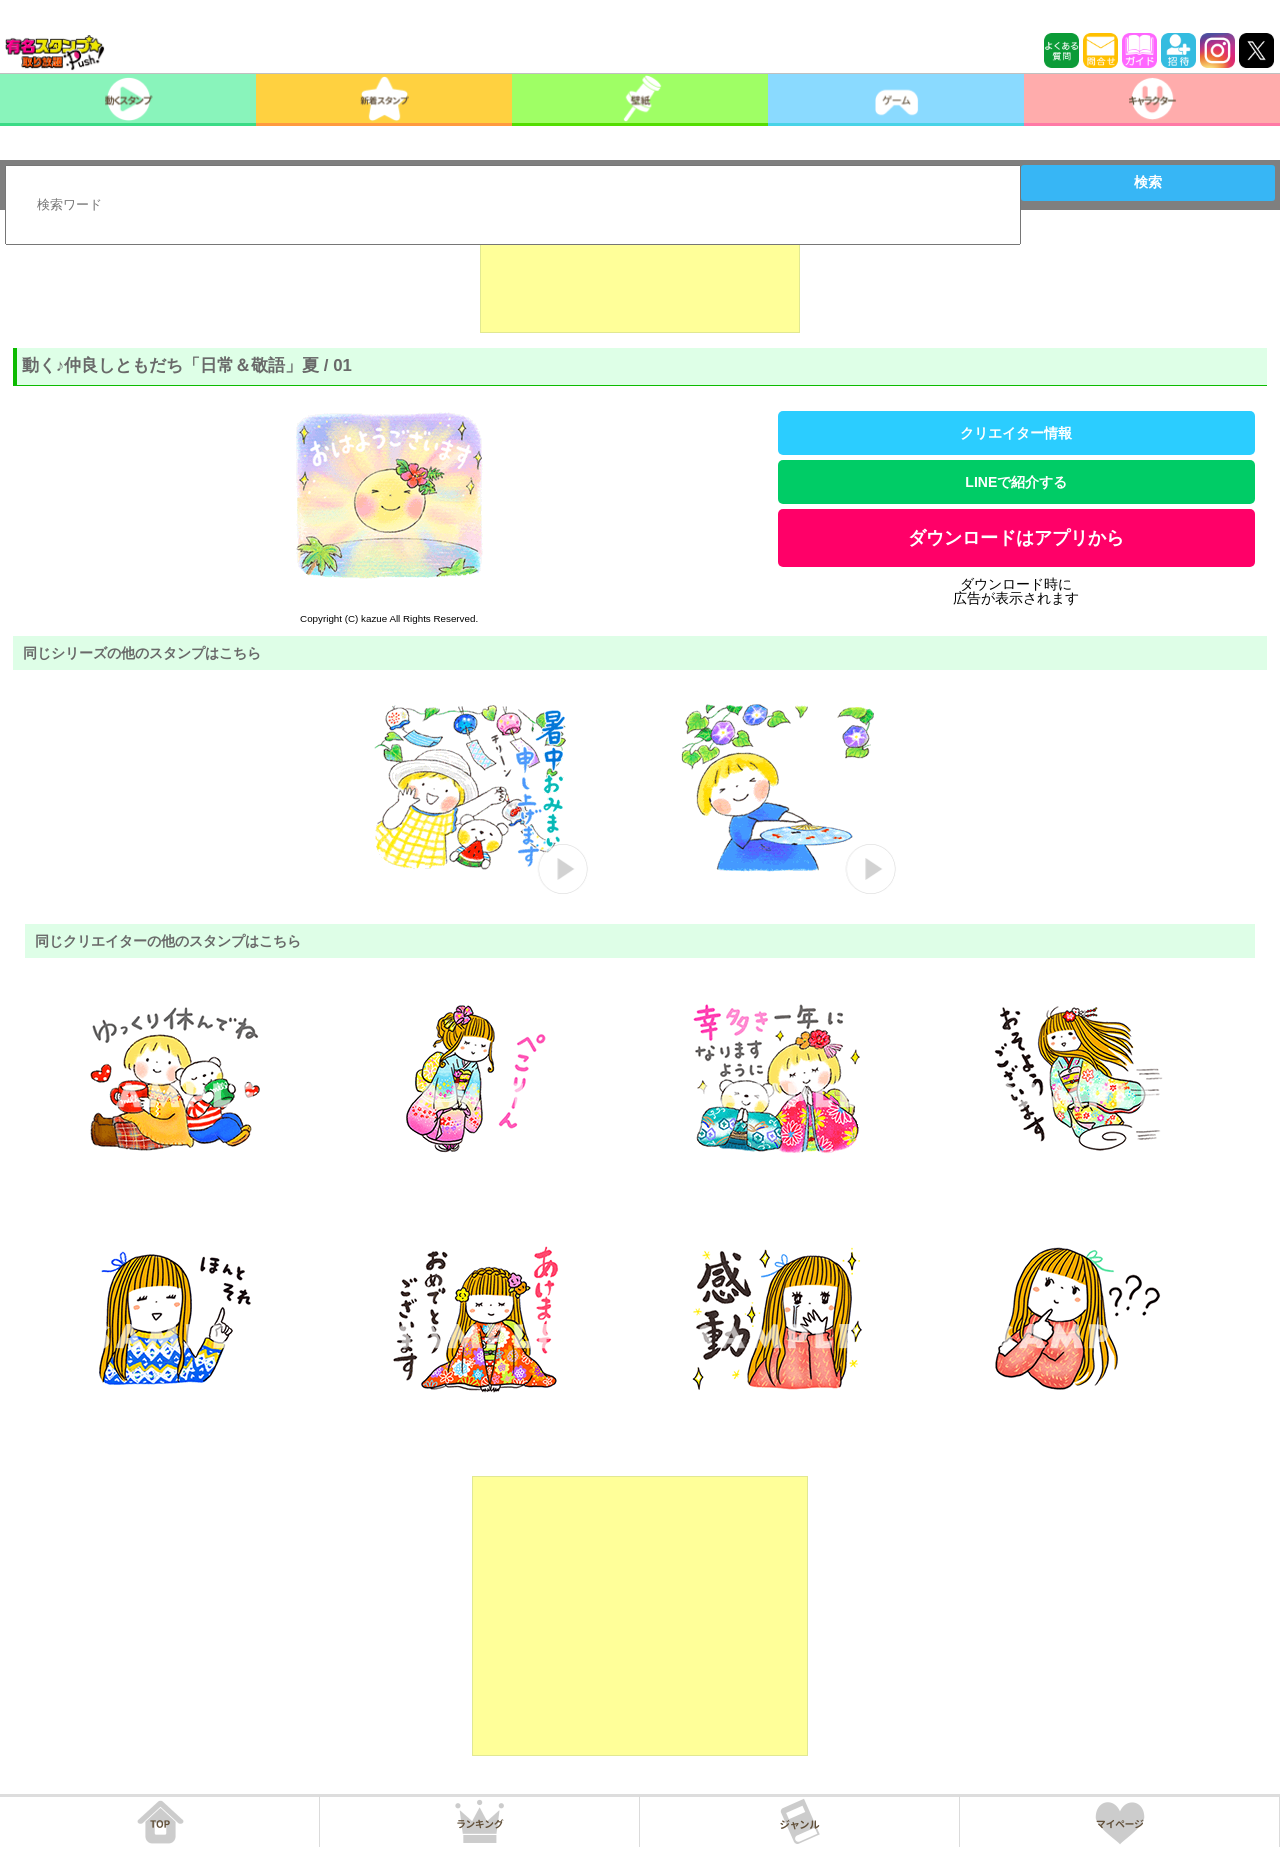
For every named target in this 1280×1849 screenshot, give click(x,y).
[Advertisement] (640, 283)
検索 (1148, 182)
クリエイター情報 (1016, 433)
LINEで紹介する (1016, 482)
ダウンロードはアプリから (1016, 538)
